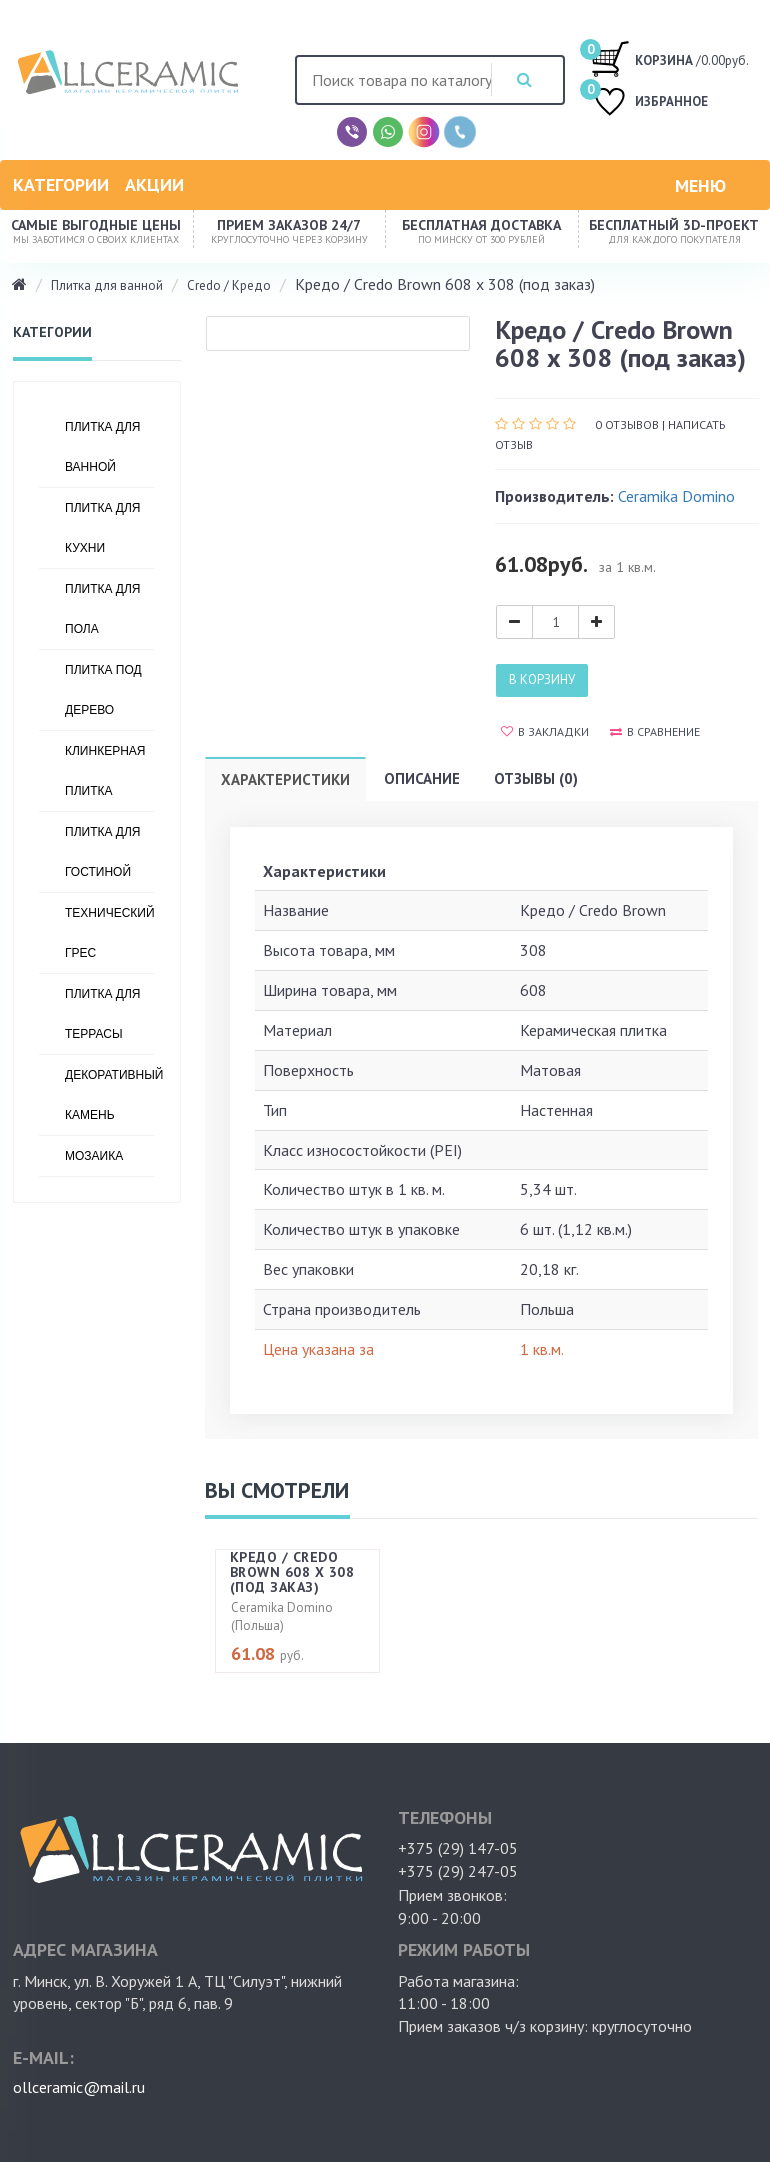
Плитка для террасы (102, 1014)
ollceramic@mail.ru (79, 2087)
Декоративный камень (110, 1095)
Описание (422, 778)
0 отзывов (627, 424)
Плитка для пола (102, 609)
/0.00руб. (669, 58)
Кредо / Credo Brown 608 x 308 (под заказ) (292, 1572)
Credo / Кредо (229, 285)
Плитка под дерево (103, 690)
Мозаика (94, 1156)
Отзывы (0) (536, 778)
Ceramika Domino (676, 496)
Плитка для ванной (107, 285)
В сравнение (655, 731)
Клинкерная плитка (105, 771)
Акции (154, 184)
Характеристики (285, 779)
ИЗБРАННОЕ (649, 103)
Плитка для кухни (102, 528)
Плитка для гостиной (102, 852)
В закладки (545, 731)
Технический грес (110, 933)
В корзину (542, 679)
